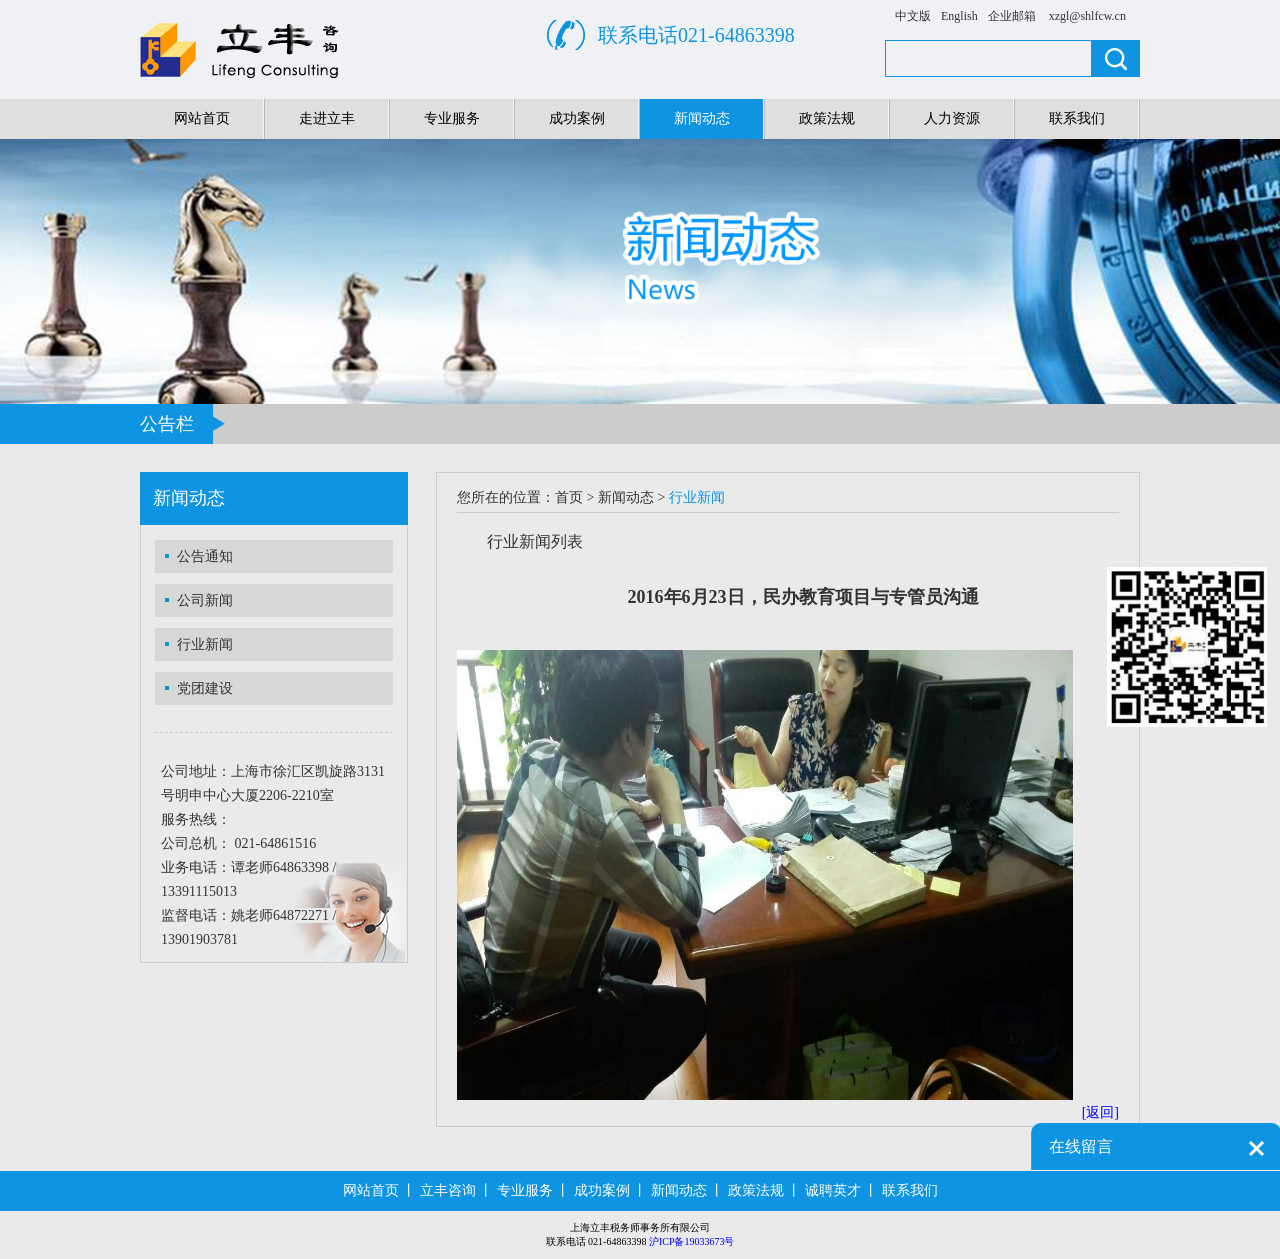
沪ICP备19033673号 (692, 1241)
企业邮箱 (1012, 16)
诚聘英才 (833, 1190)
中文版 (913, 16)
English (959, 16)
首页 (569, 497)
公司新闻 (205, 600)
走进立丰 (327, 118)
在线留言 (1081, 1146)
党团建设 (205, 688)
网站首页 (202, 118)
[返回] (1100, 1112)
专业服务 (452, 118)
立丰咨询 (448, 1190)
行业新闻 (205, 644)
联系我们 (1077, 118)
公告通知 (205, 556)
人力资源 (952, 118)
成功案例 (577, 118)
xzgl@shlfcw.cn (1087, 16)
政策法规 (827, 118)
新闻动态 (702, 118)
